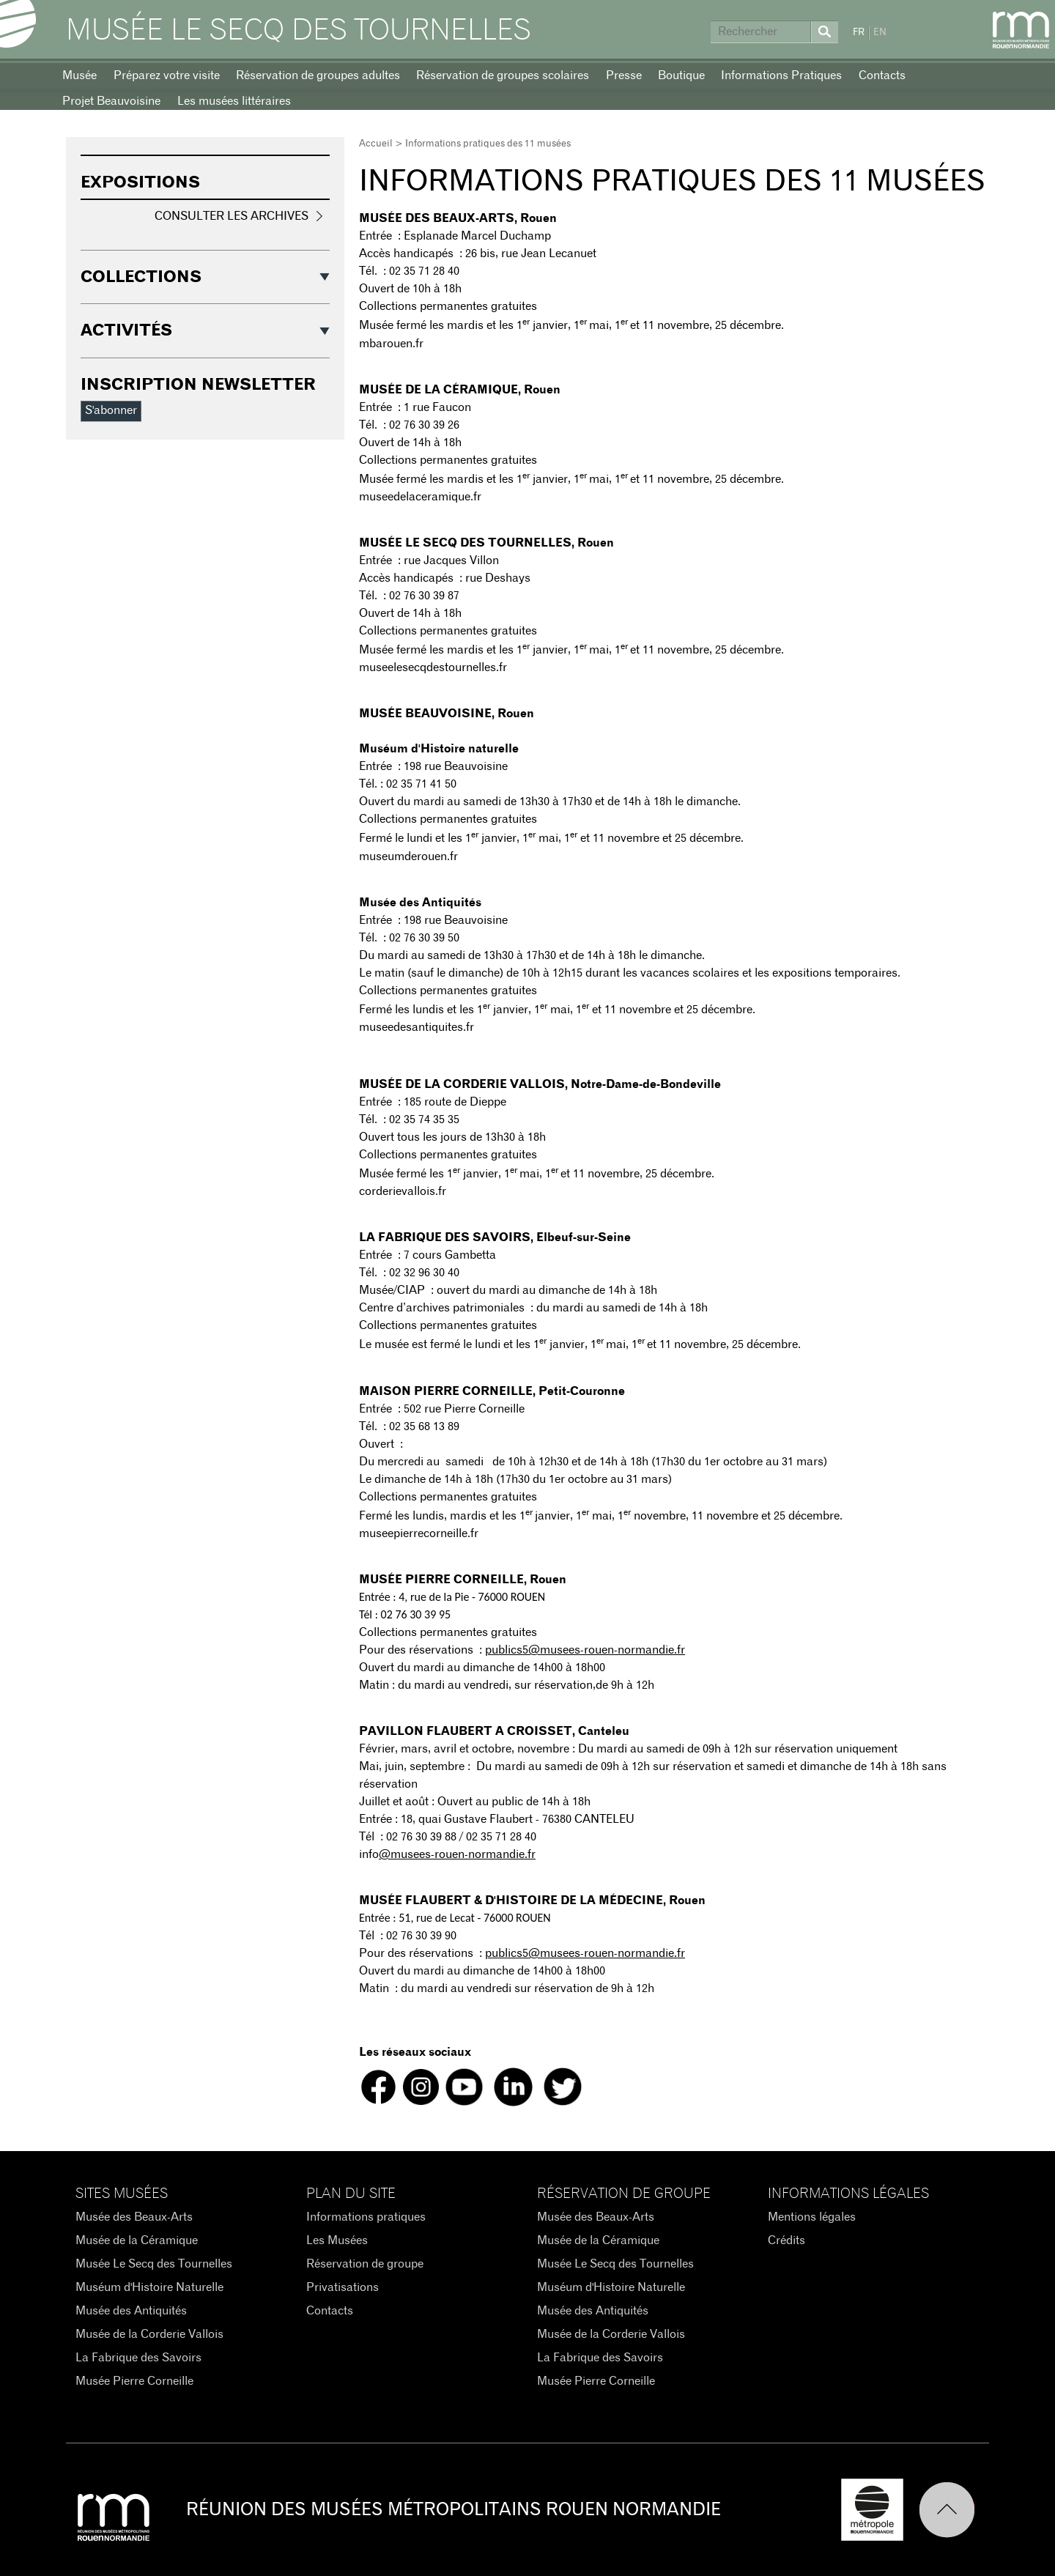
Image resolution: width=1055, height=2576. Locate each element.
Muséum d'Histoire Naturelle (149, 2287)
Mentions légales (812, 2217)
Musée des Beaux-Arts (134, 2217)
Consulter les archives (231, 216)
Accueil (376, 144)
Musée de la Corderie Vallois (149, 2334)
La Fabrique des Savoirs (138, 2358)
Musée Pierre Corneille (134, 2381)
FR (859, 32)
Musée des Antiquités (131, 2311)
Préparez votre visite (167, 75)
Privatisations (342, 2287)
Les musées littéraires (234, 101)
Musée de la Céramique (136, 2240)
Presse (624, 75)
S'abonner (111, 410)
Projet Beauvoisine (111, 101)
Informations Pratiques (781, 75)
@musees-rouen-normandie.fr (457, 1854)
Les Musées (337, 2240)
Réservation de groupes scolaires (502, 75)
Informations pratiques (366, 2217)
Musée (79, 75)
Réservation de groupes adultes (318, 75)
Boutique (681, 75)
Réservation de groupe (364, 2264)
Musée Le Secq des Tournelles (298, 30)
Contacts (882, 75)
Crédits (786, 2240)
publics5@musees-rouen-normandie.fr (585, 1650)
